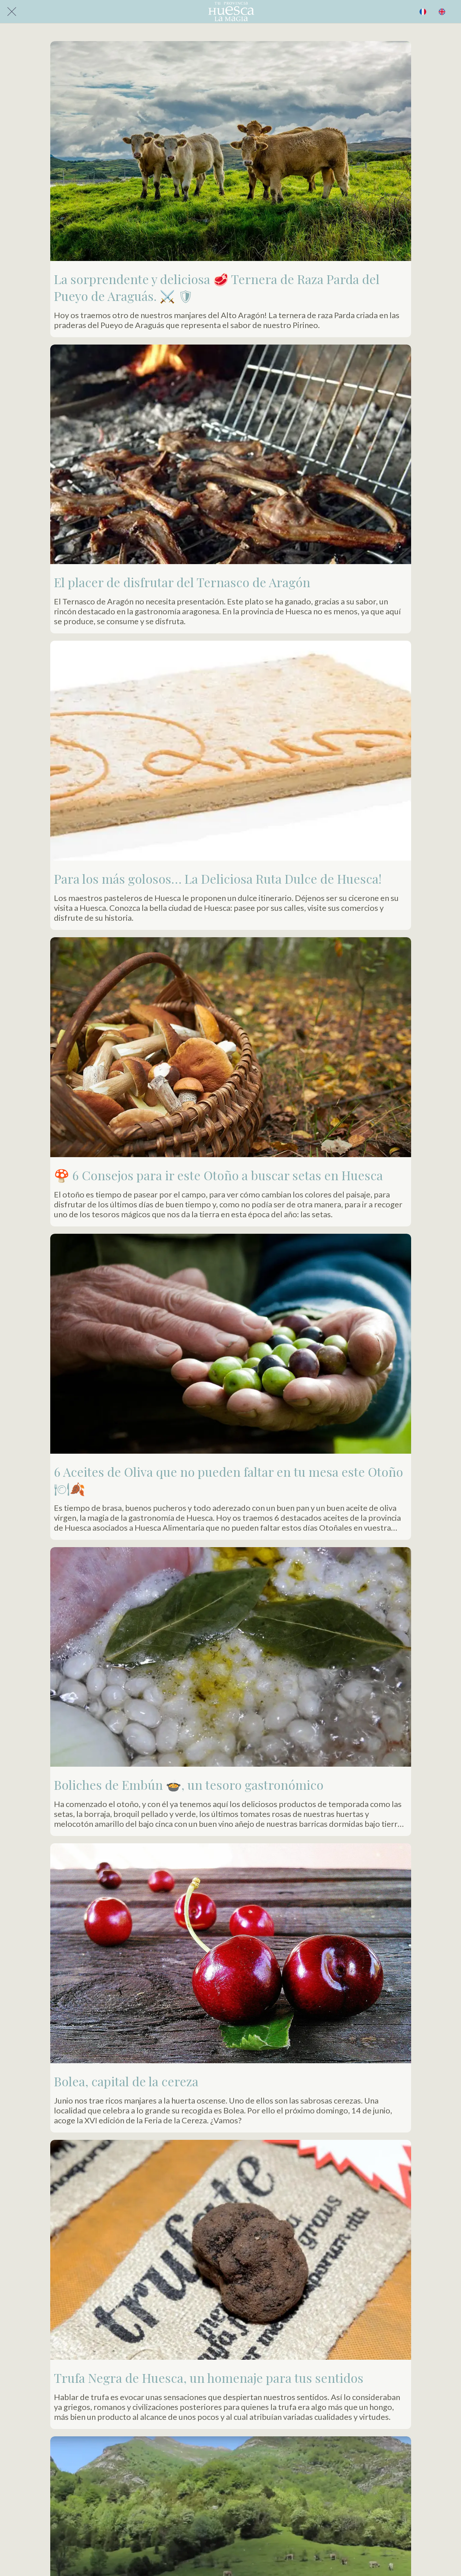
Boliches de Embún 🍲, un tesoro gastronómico (188, 1784)
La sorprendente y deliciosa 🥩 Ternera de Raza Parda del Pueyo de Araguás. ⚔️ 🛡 (217, 287)
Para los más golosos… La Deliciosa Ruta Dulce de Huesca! (217, 878)
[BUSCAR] (423, 12)
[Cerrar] (11, 11)
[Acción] (442, 12)
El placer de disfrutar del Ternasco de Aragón (182, 582)
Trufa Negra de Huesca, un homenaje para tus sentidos (208, 2377)
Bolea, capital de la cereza (126, 2081)
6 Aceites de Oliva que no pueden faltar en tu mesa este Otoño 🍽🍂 (228, 1480)
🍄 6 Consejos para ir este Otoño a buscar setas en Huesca (218, 1175)
